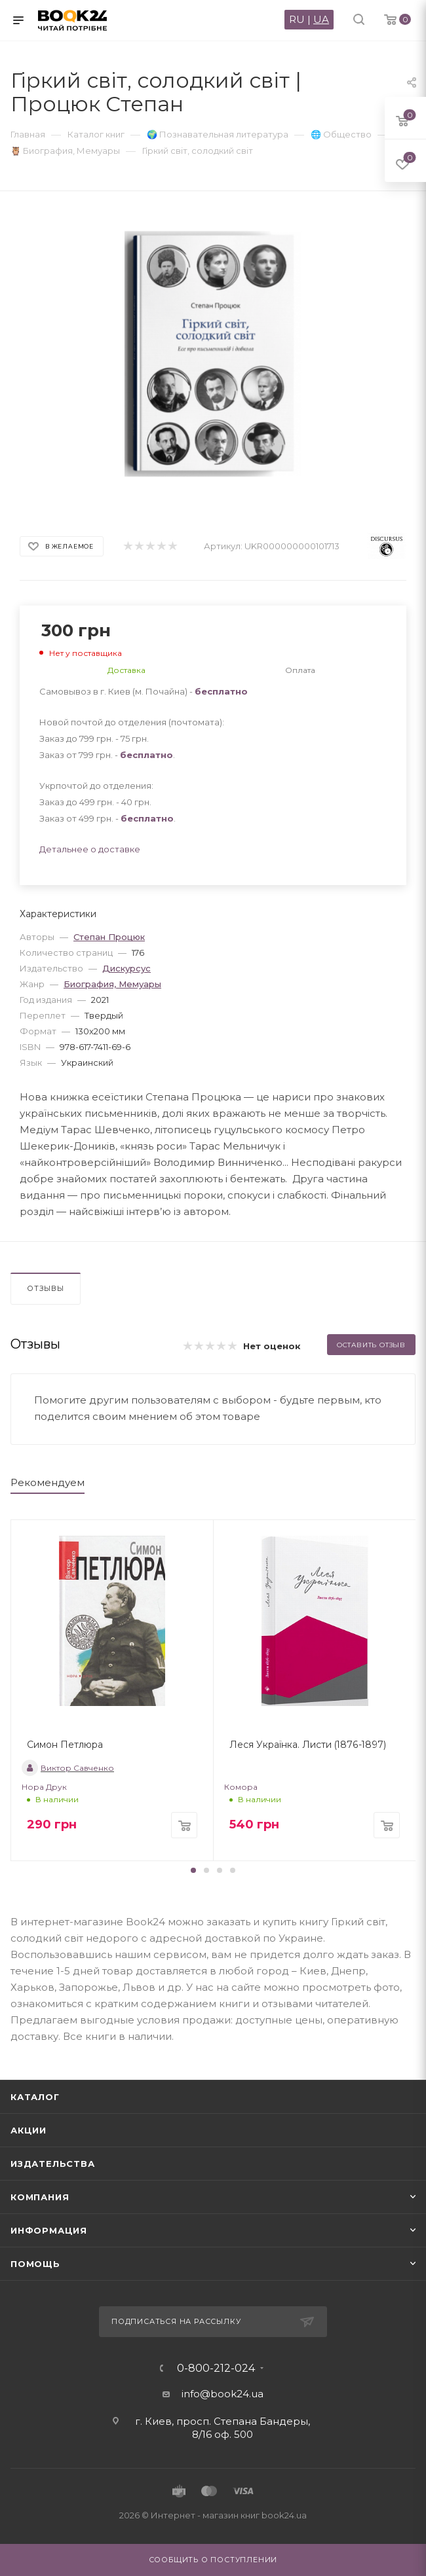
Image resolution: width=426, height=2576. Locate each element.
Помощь (35, 2264)
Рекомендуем (47, 1482)
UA (321, 19)
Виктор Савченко (68, 1768)
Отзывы (45, 1288)
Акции (28, 2130)
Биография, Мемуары (112, 984)
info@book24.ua (222, 2393)
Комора (241, 1787)
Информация (48, 2230)
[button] (193, 1870)
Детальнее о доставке (89, 849)
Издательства (52, 2163)
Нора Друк (44, 1787)
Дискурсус (126, 968)
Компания (39, 2197)
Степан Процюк (109, 937)
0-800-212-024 (216, 2368)
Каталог (35, 2097)
